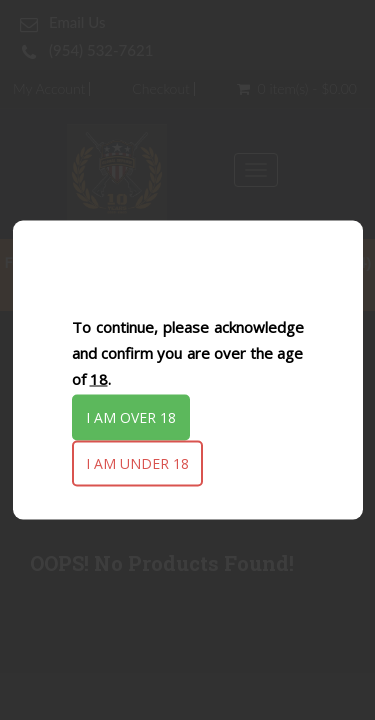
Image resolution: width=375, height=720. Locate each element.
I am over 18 (131, 417)
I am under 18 (137, 463)
